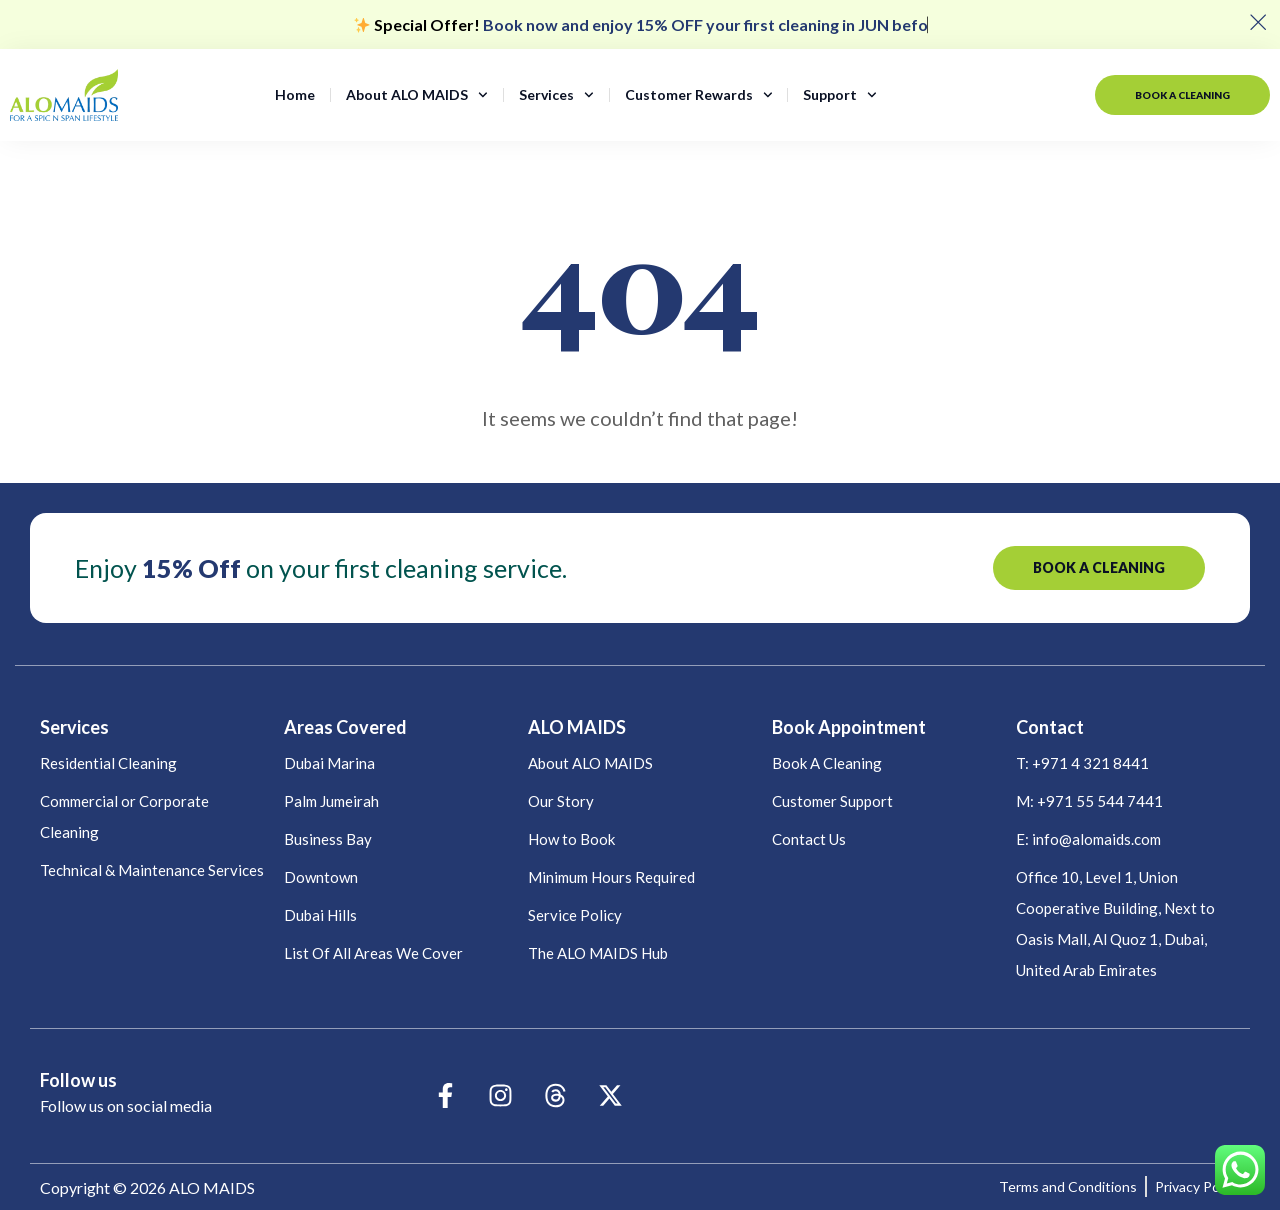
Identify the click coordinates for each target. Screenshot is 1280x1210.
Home (295, 94)
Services (556, 95)
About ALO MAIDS (417, 95)
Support (840, 95)
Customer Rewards (699, 95)
